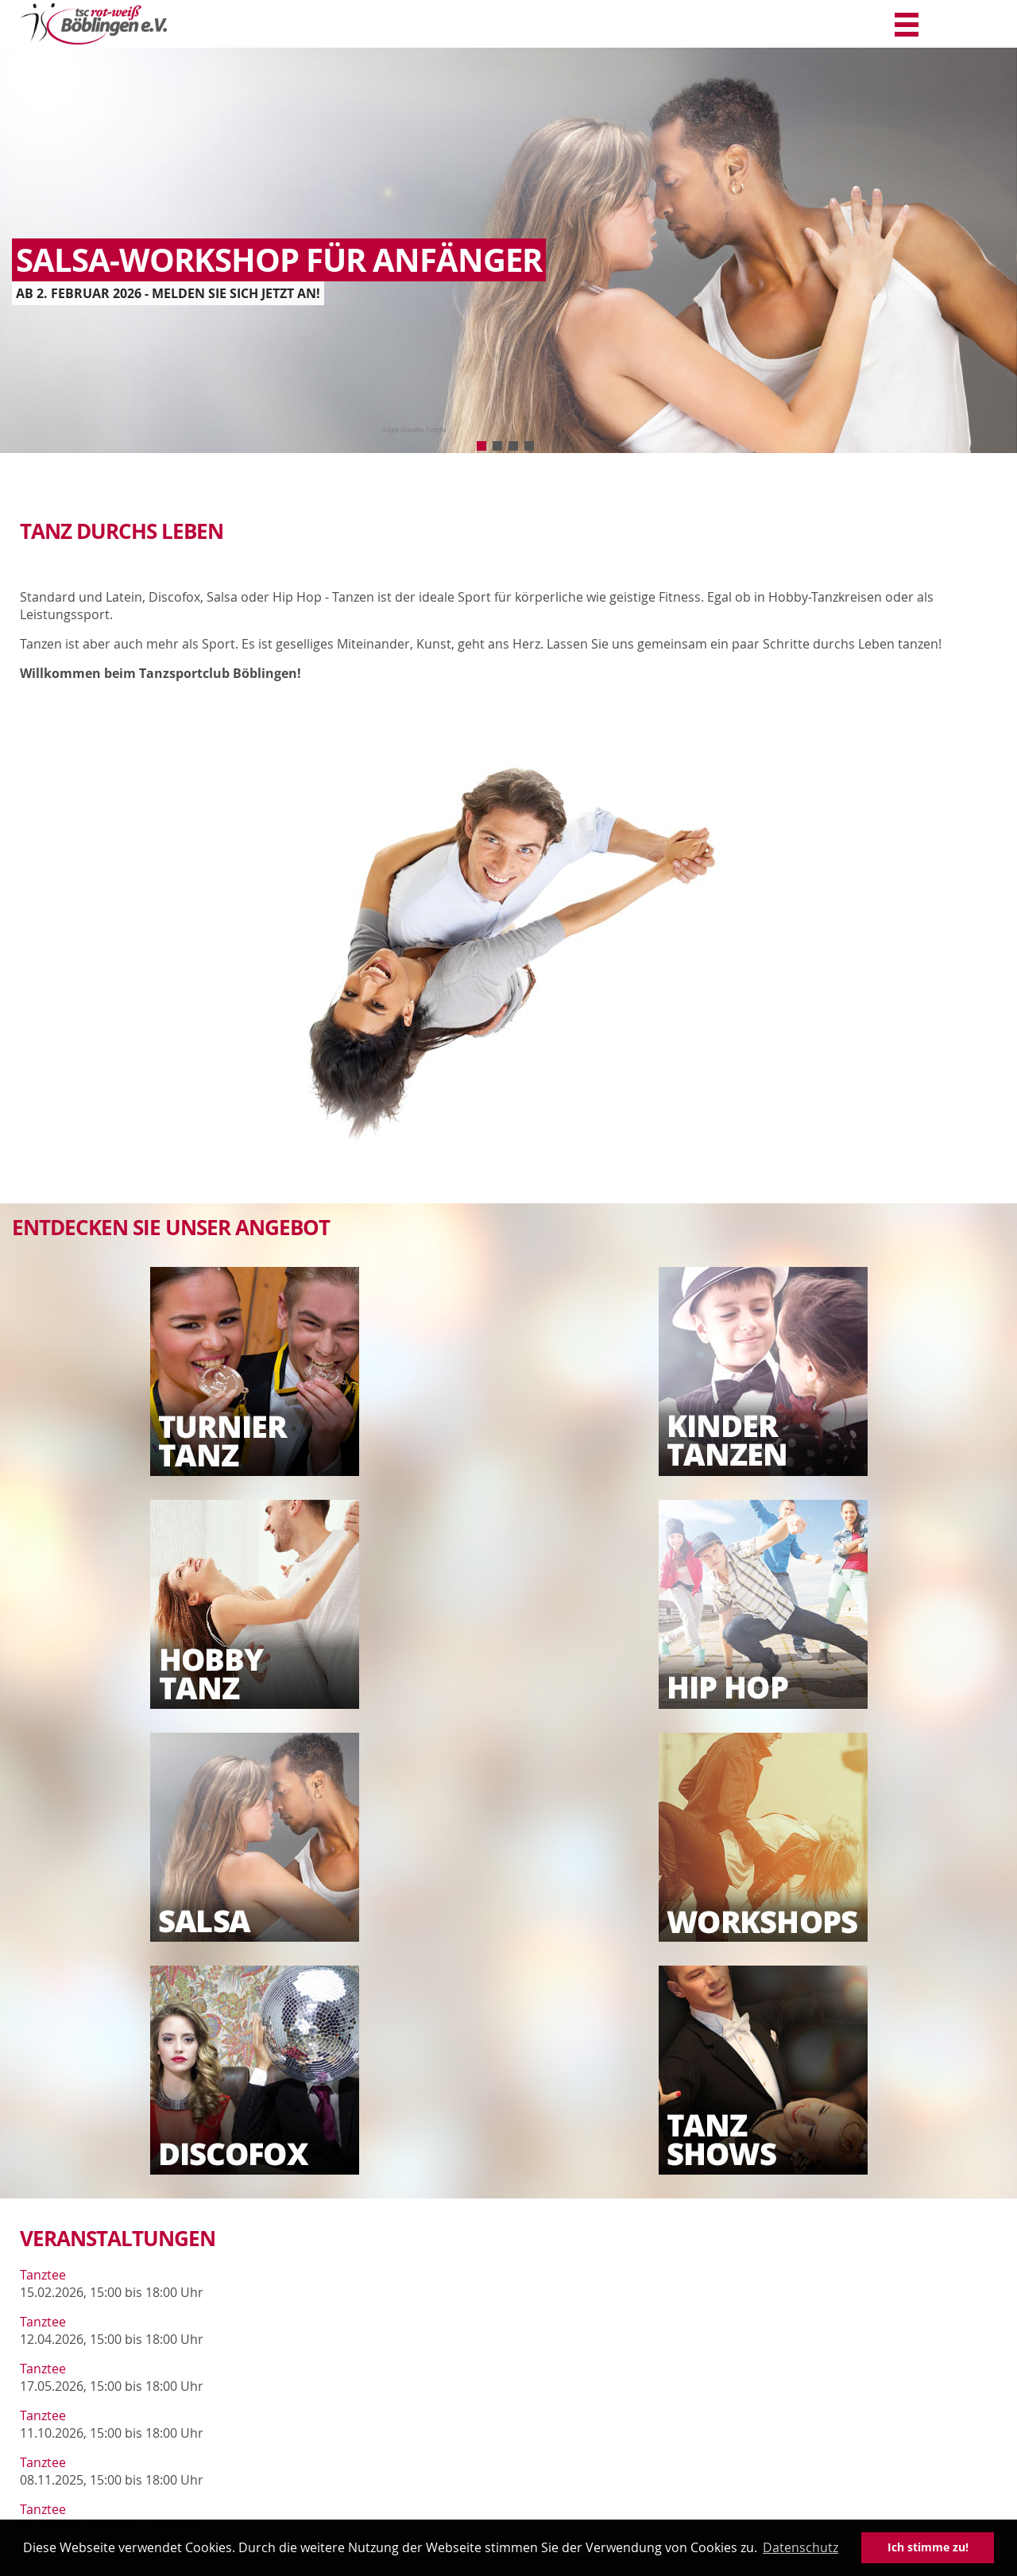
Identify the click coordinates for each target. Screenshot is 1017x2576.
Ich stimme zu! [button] (928, 2547)
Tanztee (43, 2275)
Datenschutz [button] (800, 2547)
